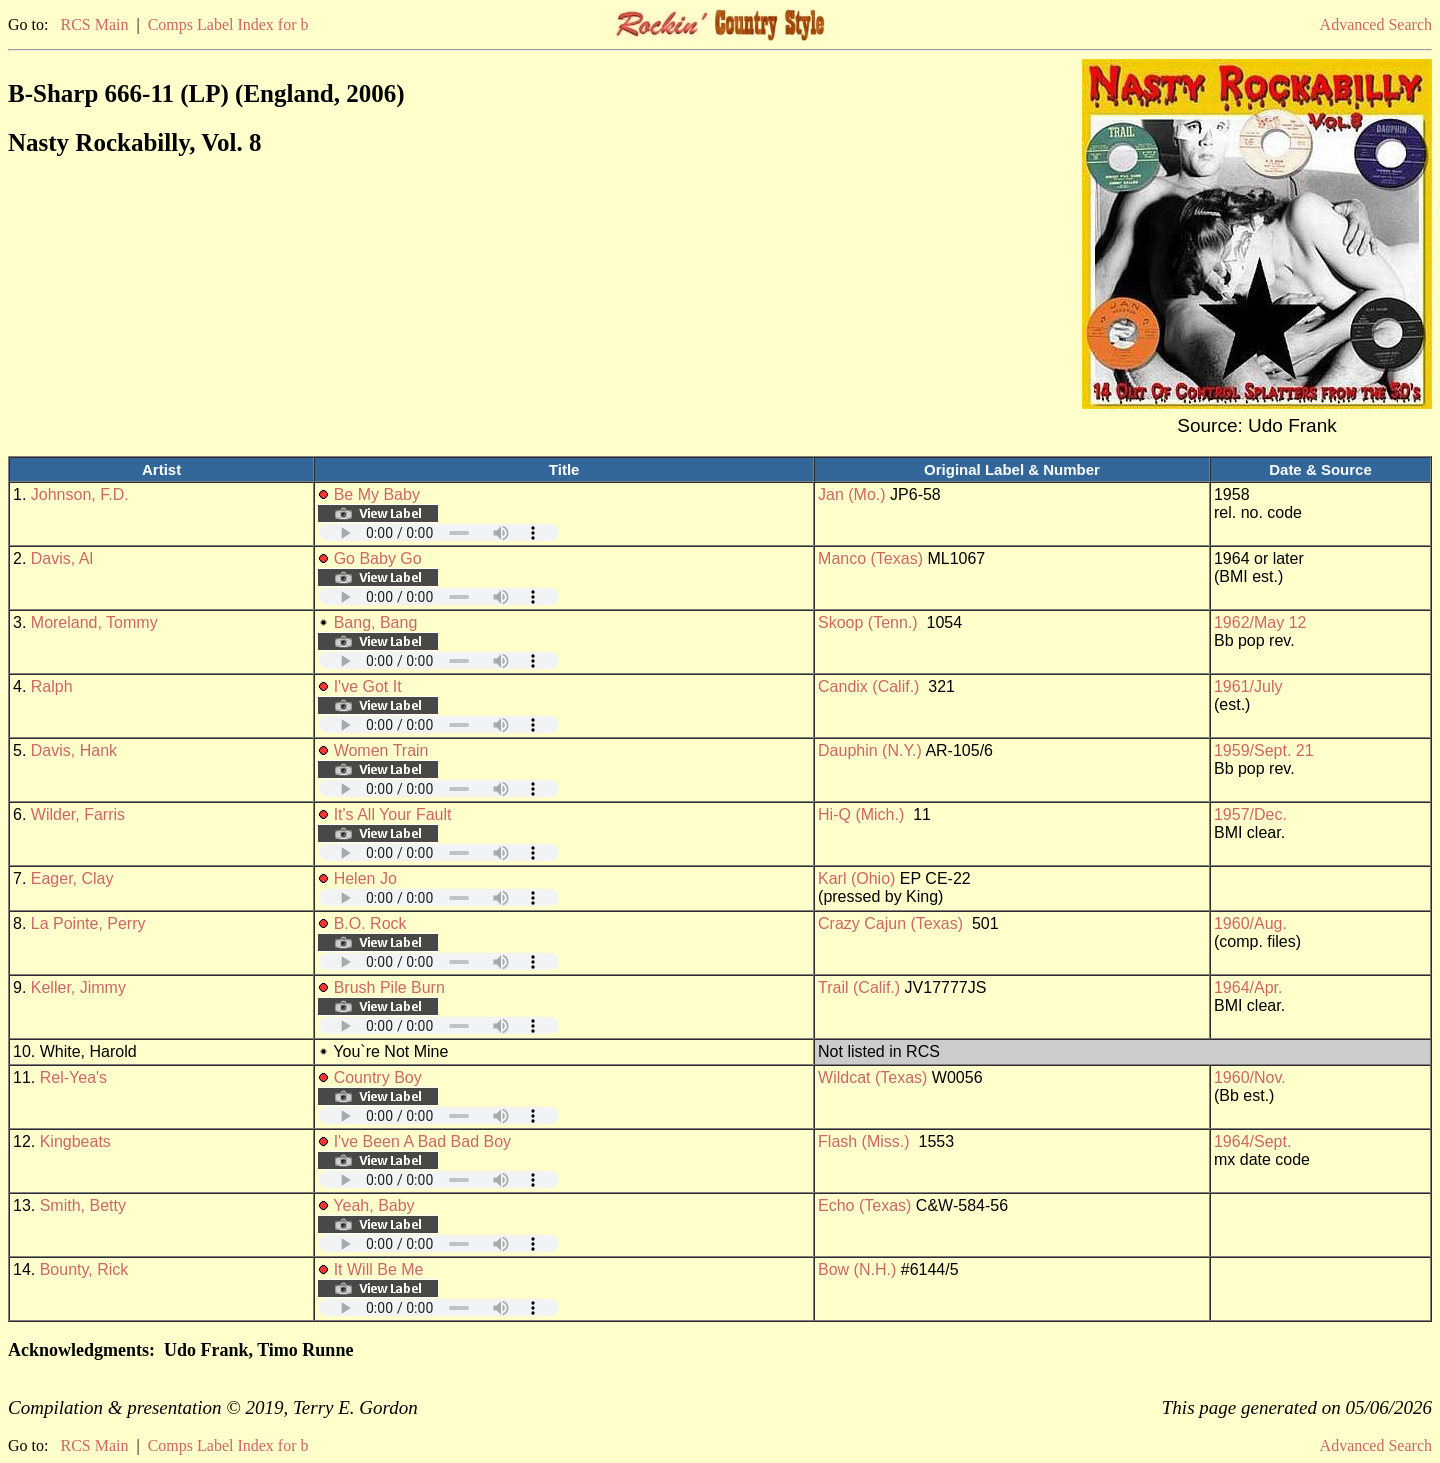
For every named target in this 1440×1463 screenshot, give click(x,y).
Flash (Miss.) (864, 1141)
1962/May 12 (1260, 622)
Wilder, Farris (78, 814)
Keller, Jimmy (78, 987)
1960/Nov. (1250, 1077)
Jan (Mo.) (852, 494)
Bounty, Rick (84, 1269)
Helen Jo (365, 878)
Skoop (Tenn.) (868, 622)
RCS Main (94, 24)
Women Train (381, 750)
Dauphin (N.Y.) (870, 750)
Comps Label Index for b (228, 24)
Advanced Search (1376, 24)
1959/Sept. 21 (1264, 750)
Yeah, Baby (373, 1205)
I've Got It (368, 686)
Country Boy (378, 1077)
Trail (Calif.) (859, 987)
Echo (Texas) (864, 1205)
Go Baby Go (378, 558)
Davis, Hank (74, 750)
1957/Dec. (1250, 814)
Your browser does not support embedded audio (439, 532)
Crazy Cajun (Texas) (890, 923)
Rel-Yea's (73, 1077)
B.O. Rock (370, 923)
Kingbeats (75, 1141)
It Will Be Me (379, 1269)
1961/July (1248, 686)
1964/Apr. (1248, 987)
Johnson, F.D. (80, 494)
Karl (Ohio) (856, 878)
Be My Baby (377, 494)
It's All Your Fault (393, 814)
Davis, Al (62, 558)
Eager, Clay (72, 878)
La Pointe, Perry (88, 923)
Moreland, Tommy (94, 622)
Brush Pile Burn (389, 987)
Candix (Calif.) (868, 686)
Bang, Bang (376, 622)
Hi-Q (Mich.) (861, 814)
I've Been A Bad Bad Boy (422, 1141)
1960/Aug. (1250, 923)
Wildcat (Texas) (872, 1077)
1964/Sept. (1252, 1141)
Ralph (52, 686)
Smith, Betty (83, 1205)
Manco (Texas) (870, 558)
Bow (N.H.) (857, 1269)
